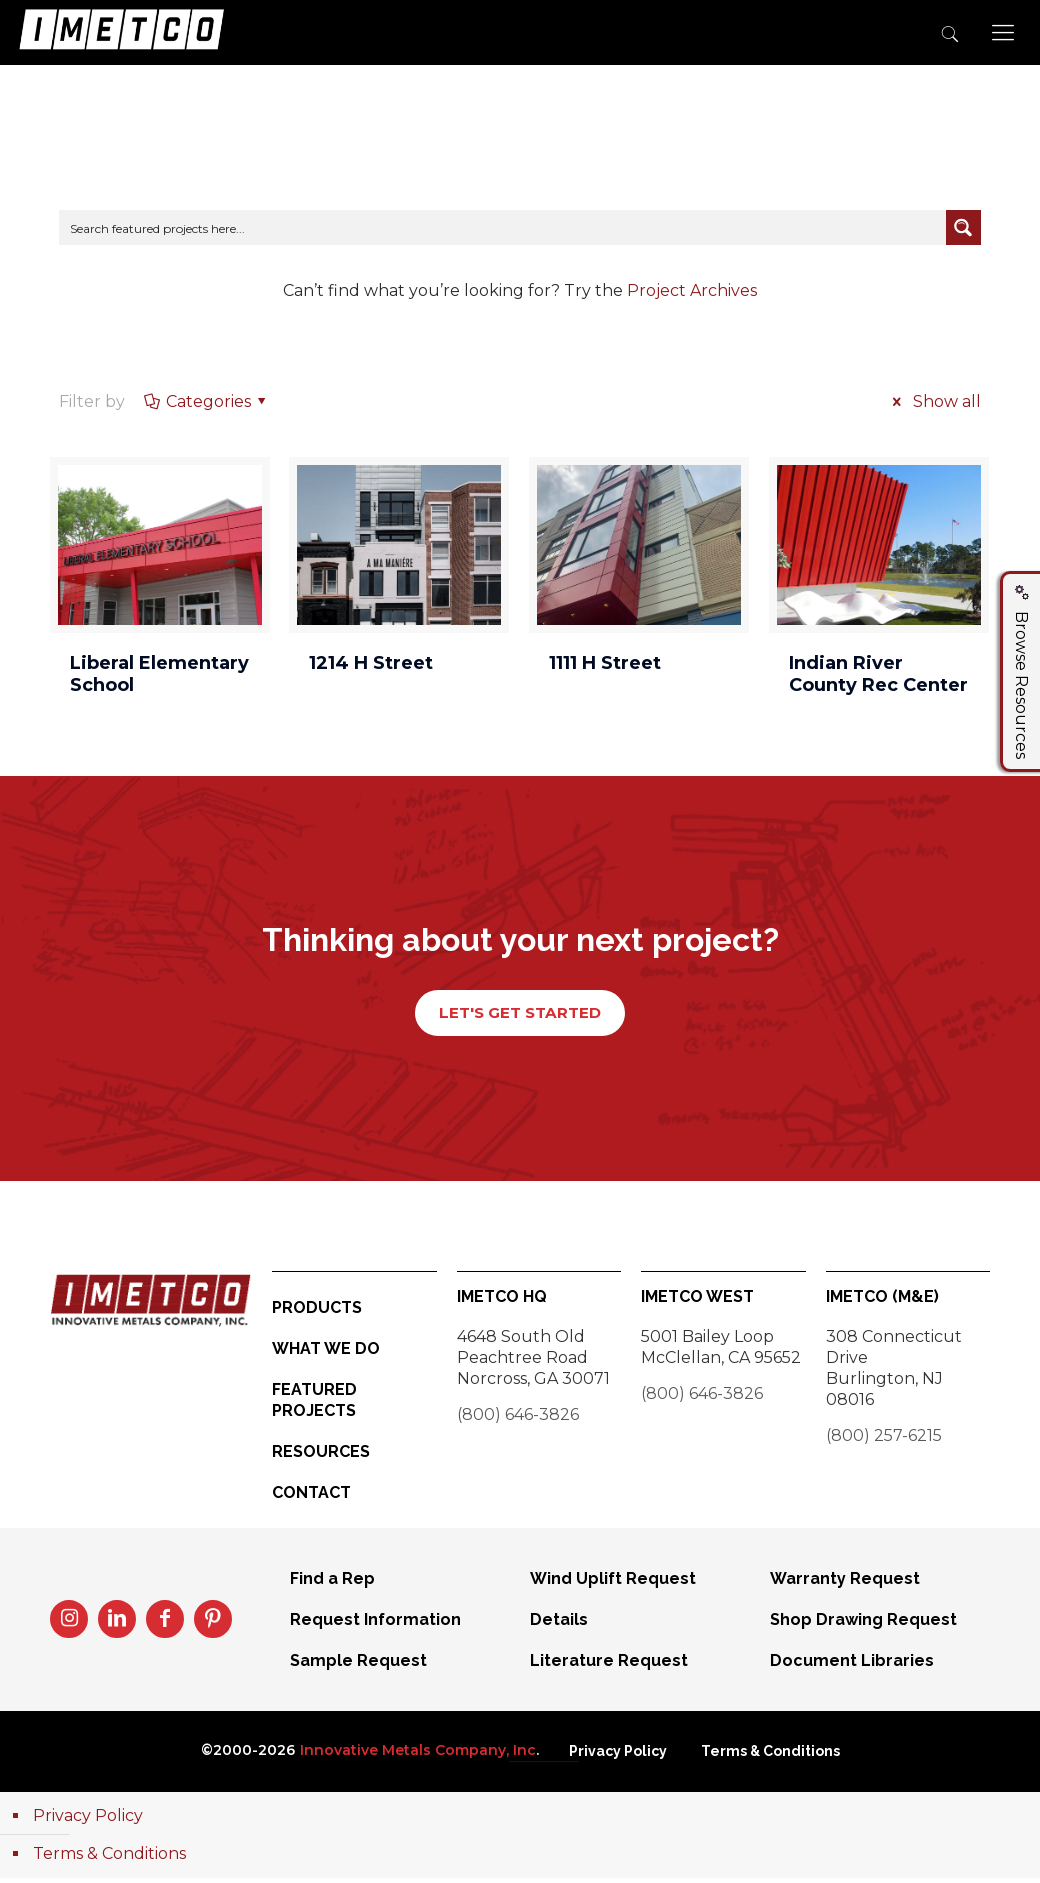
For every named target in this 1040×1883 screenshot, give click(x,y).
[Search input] (503, 227)
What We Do (326, 1353)
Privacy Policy (618, 1756)
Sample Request (358, 1665)
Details (559, 1624)
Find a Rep (332, 1583)
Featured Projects (314, 1405)
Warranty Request (845, 1583)
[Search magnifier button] (963, 227)
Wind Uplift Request (613, 1583)
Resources (321, 1456)
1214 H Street (371, 663)
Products (317, 1312)
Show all (933, 401)
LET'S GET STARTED (520, 1015)
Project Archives (692, 290)
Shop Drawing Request (863, 1624)
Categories (206, 401)
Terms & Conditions (770, 1756)
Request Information (375, 1624)
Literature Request (609, 1665)
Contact (311, 1497)
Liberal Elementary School (159, 674)
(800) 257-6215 (884, 1440)
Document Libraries (852, 1665)
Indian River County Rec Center (878, 674)
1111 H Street (605, 663)
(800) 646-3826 (518, 1419)
